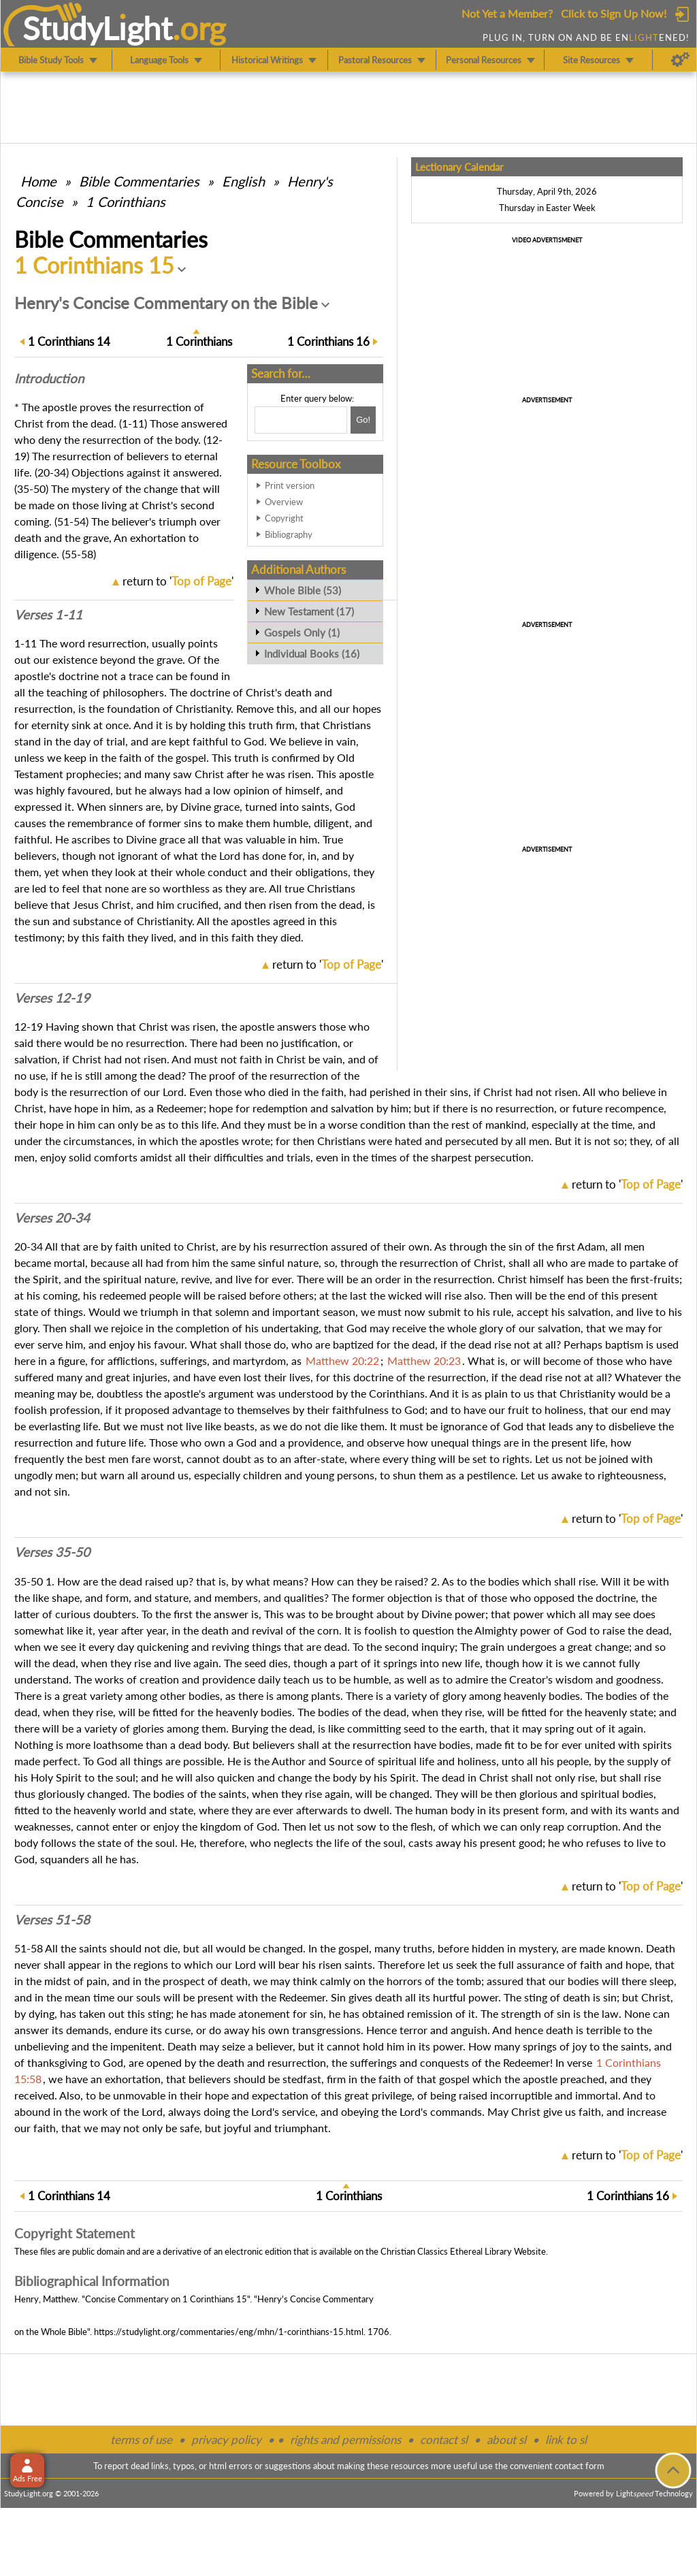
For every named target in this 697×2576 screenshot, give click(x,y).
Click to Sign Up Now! (613, 13)
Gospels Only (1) (302, 632)
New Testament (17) (309, 611)
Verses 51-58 (52, 1919)
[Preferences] (680, 60)
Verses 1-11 (48, 614)
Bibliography (288, 534)
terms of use (141, 2439)
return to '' (178, 581)
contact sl (444, 2439)
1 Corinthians (125, 201)
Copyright (284, 518)
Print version (289, 485)
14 (69, 341)
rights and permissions (345, 2439)
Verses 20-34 (52, 1217)
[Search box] (301, 420)
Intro (49, 378)
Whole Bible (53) (302, 590)
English (243, 181)
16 (328, 341)
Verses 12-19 (52, 998)
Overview (284, 501)
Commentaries (139, 181)
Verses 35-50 (52, 1552)
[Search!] (363, 420)
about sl (506, 2439)
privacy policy (226, 2439)
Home (38, 181)
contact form (579, 2465)
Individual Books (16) (311, 653)
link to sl (566, 2439)
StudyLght (97, 28)
